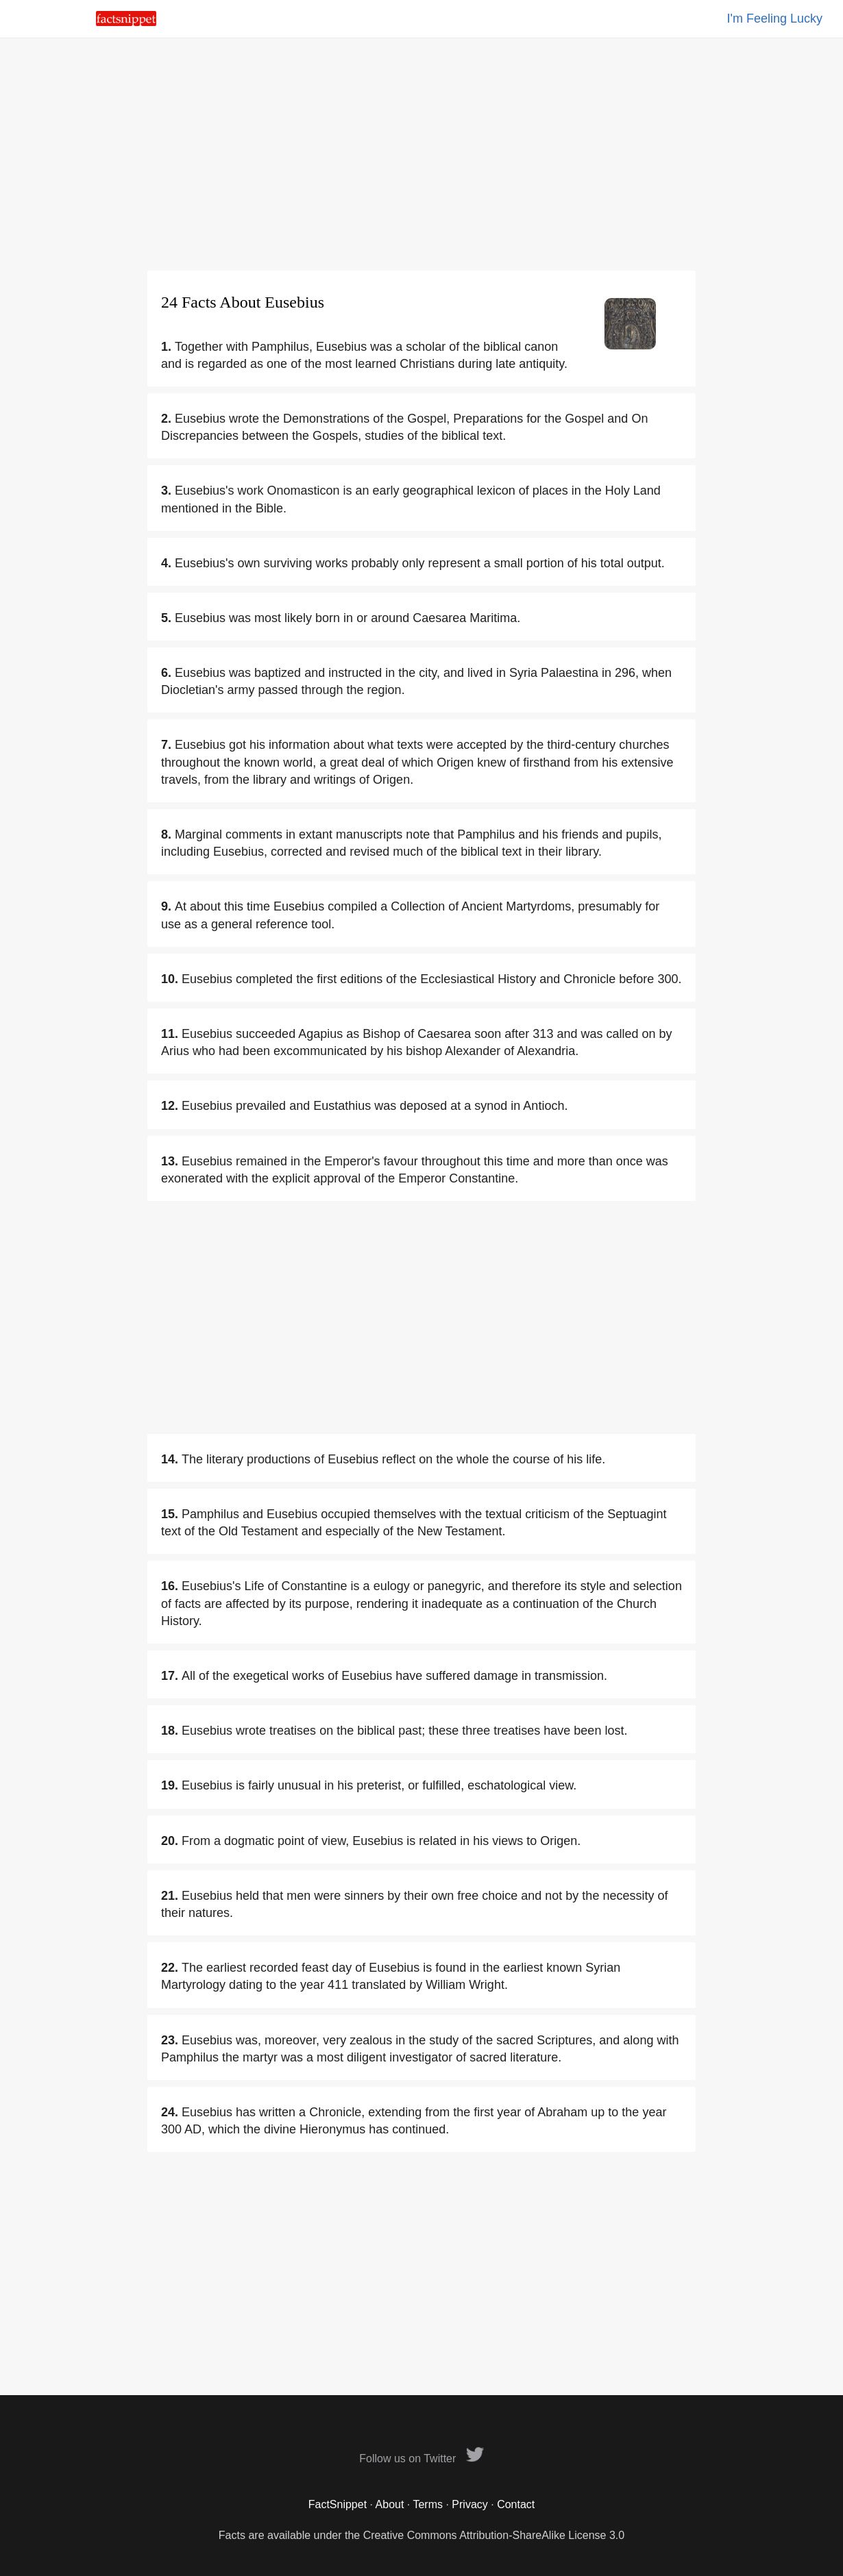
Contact (516, 2504)
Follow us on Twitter (421, 2458)
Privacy (469, 2504)
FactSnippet (337, 2504)
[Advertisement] (421, 154)
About (390, 2504)
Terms (428, 2504)
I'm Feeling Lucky (775, 18)
